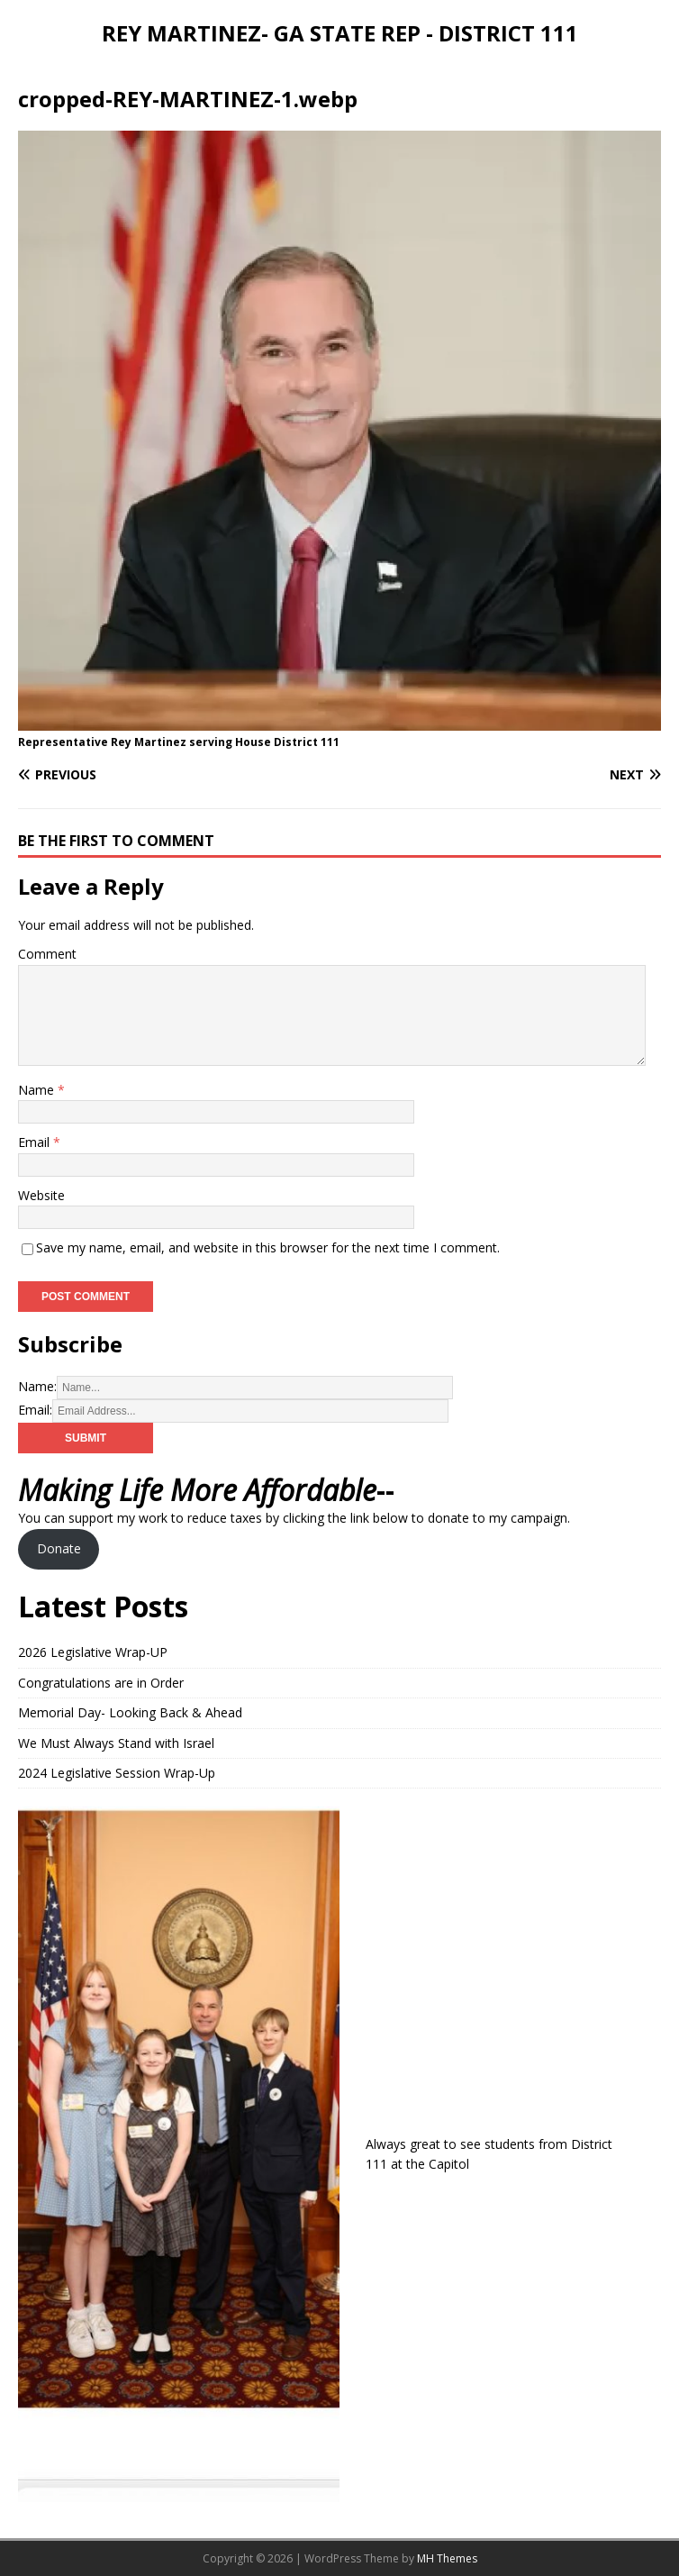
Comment (47, 953)
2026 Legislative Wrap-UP (92, 1652)
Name (38, 1089)
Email (35, 1142)
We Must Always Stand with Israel (116, 1743)
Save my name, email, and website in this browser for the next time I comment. (268, 1247)
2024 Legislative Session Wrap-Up (116, 1772)
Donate (59, 1548)
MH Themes (447, 2558)
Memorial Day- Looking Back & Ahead (130, 1712)
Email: (35, 1409)
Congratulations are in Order (101, 1682)
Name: (37, 1386)
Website (41, 1195)
